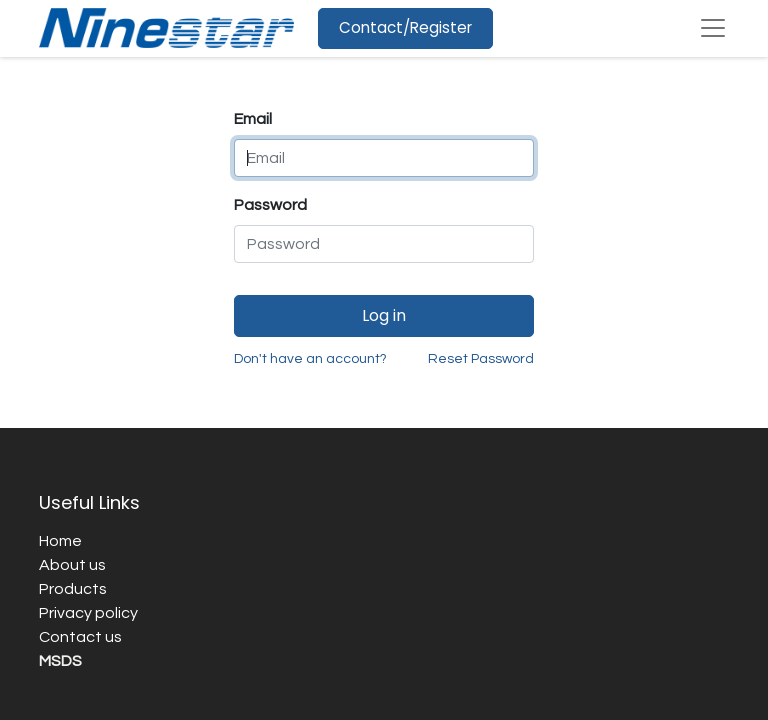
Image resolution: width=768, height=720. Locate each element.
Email (253, 119)
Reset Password (481, 359)
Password (270, 205)
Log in (384, 315)
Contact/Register (405, 27)
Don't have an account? (310, 359)
